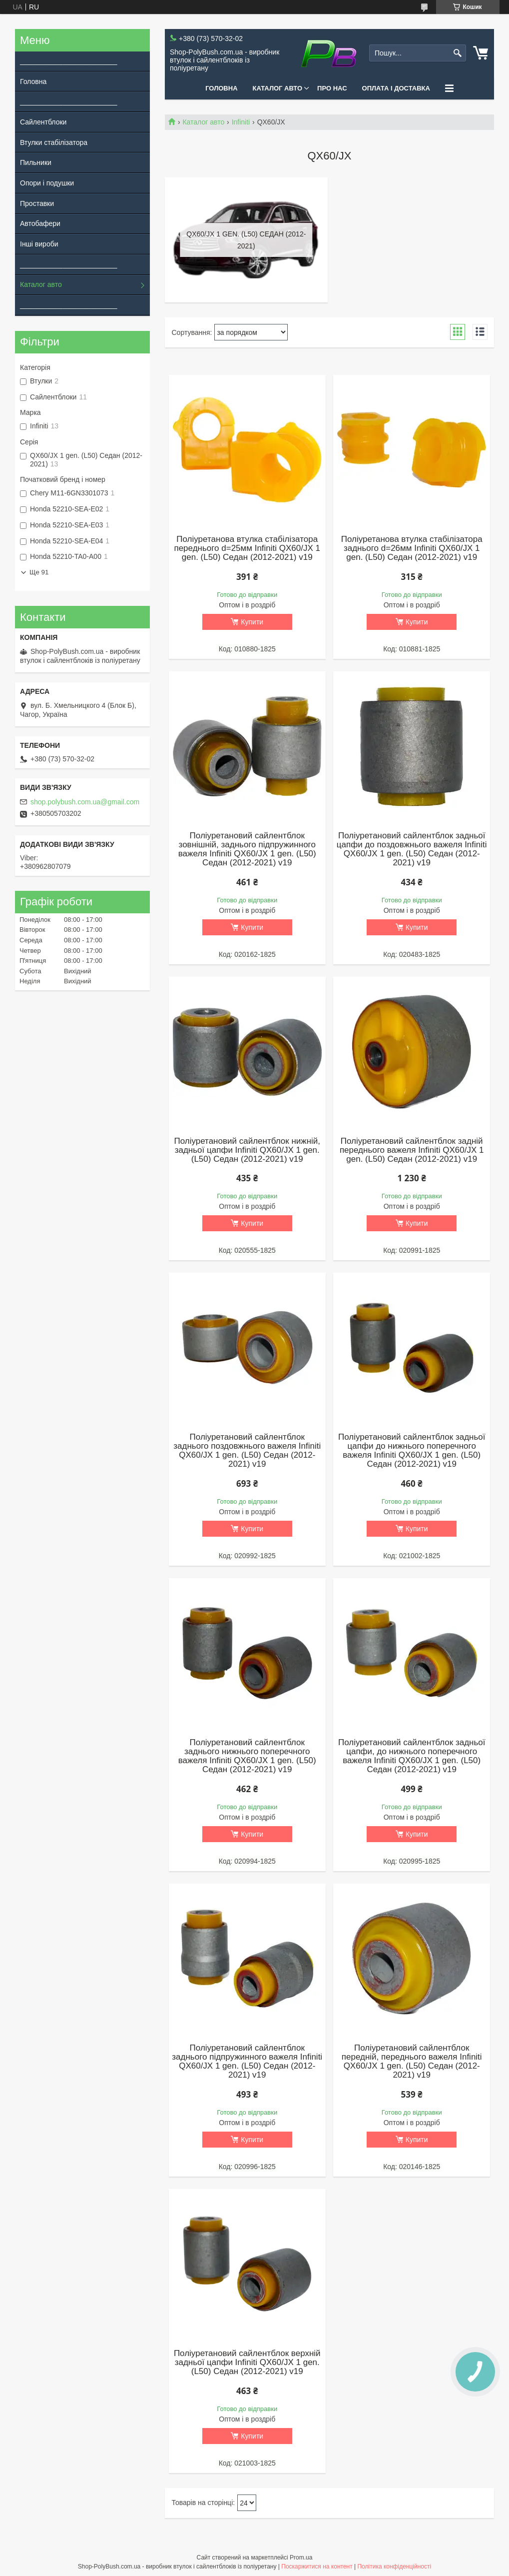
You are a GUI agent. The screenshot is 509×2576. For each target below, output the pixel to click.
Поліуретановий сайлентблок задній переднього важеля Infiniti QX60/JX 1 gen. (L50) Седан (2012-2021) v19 (412, 1150)
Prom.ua (301, 2557)
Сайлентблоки (43, 122)
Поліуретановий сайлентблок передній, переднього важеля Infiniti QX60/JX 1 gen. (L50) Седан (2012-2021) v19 (412, 2062)
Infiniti (241, 122)
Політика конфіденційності (394, 2566)
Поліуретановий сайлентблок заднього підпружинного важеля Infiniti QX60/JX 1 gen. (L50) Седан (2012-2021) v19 (247, 2062)
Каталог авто (278, 88)
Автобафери (40, 223)
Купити (252, 622)
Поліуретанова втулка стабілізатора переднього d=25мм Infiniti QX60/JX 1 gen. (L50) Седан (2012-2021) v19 (247, 548)
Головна (221, 88)
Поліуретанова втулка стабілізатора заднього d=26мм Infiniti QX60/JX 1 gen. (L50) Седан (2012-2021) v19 (412, 548)
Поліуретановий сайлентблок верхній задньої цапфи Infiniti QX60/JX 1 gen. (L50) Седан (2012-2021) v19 (247, 2362)
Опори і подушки (47, 183)
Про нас (332, 88)
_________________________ (66, 61)
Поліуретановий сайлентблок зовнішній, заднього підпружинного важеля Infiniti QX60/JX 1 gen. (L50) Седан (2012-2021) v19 (247, 849)
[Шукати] (457, 53)
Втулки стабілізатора (53, 142)
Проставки (37, 203)
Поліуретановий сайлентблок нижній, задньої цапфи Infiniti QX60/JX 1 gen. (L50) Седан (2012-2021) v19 (247, 1150)
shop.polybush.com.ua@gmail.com (84, 802)
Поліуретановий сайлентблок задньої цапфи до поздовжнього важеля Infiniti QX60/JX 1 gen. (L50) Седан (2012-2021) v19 (412, 849)
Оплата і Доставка (396, 88)
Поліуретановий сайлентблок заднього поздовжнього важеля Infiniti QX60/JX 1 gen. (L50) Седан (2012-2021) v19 (247, 1451)
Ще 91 (38, 572)
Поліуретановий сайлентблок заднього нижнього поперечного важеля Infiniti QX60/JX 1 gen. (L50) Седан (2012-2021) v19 (247, 1756)
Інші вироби (39, 244)
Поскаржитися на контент (316, 2566)
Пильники (35, 162)
